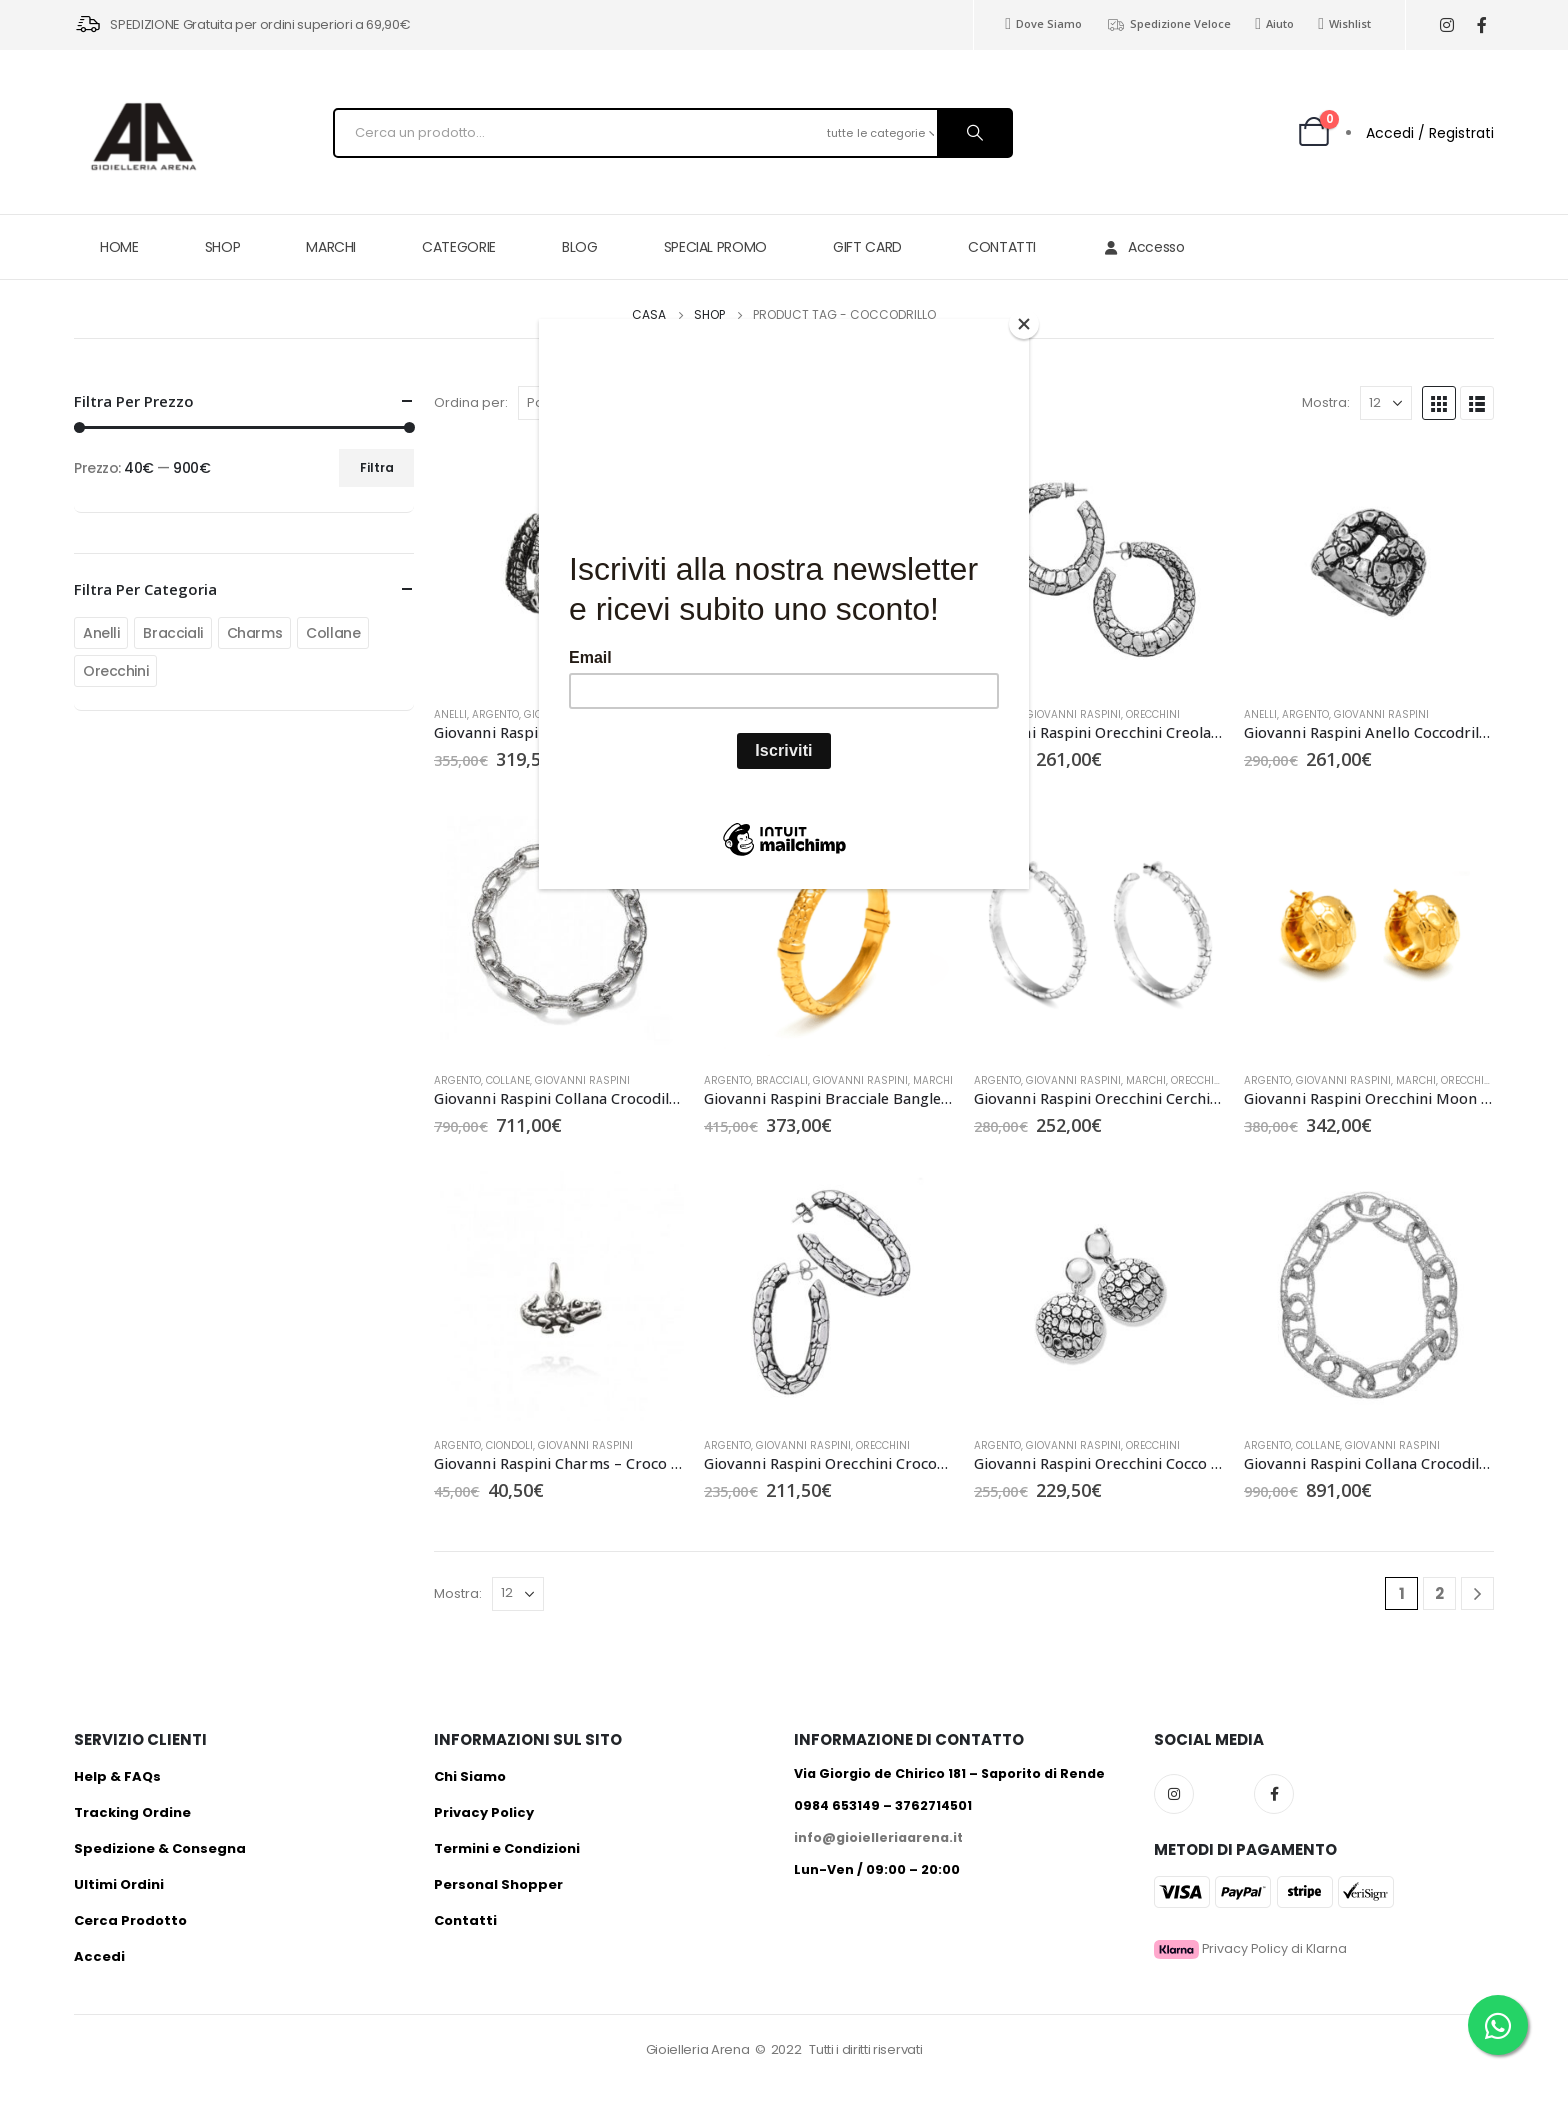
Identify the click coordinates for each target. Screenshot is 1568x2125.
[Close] (1024, 324)
